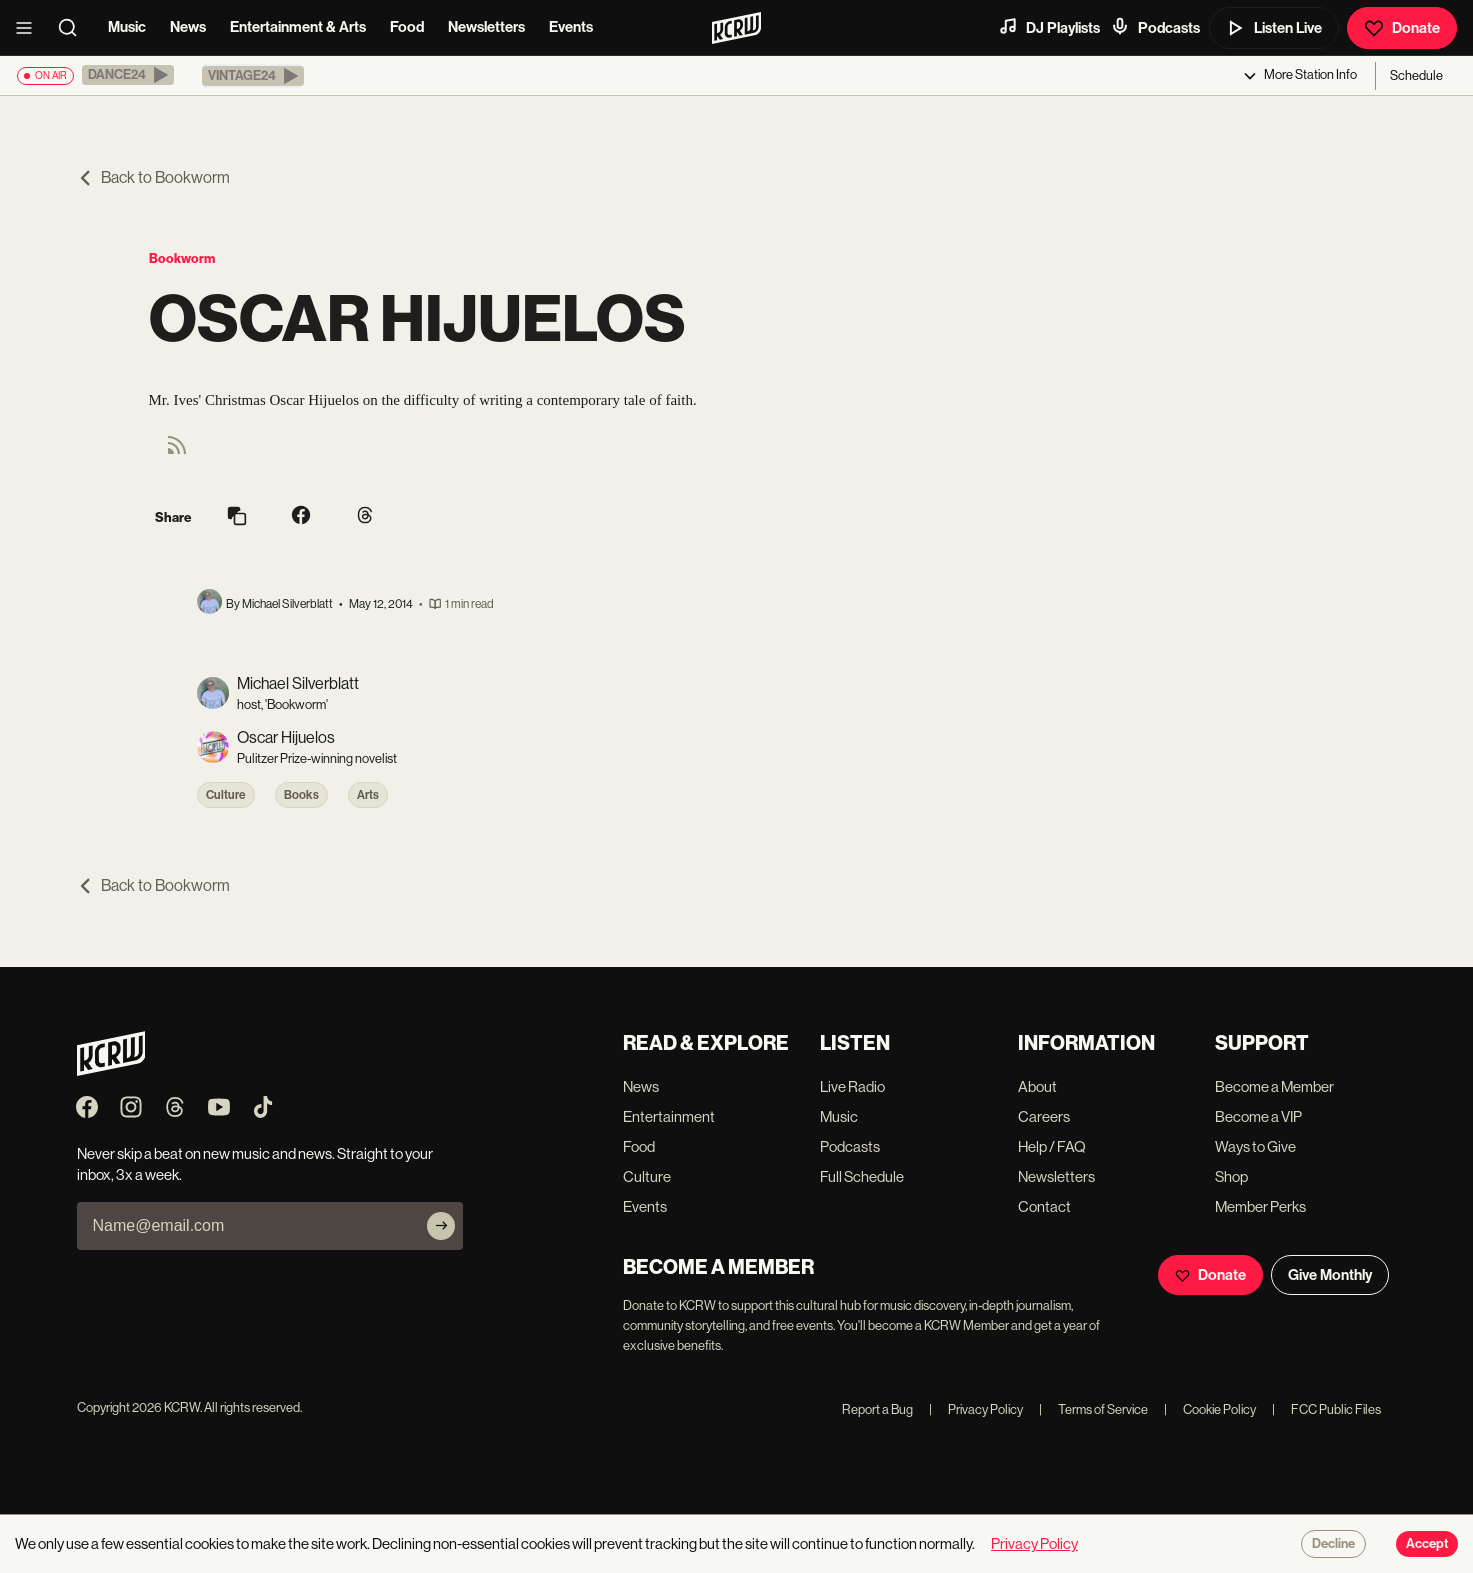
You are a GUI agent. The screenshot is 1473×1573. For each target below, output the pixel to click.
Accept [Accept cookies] (1427, 1544)
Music (127, 27)
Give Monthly (1330, 1275)
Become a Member (1274, 1086)
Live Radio (852, 1086)
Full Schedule (862, 1176)
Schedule (1416, 75)
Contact (1044, 1206)
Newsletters (486, 27)
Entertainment (669, 1116)
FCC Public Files (1326, 1409)
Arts (368, 795)
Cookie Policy (1210, 1409)
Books (301, 795)
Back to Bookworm (153, 177)
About (1037, 1086)
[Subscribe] (441, 1226)
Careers (1044, 1116)
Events (571, 27)
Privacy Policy (976, 1409)
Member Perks (1260, 1206)
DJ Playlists (1049, 27)
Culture (226, 795)
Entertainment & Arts (298, 27)
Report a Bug (877, 1409)
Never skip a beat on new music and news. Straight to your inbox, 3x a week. (255, 1164)
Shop (1231, 1176)
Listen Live (1274, 28)
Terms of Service (1093, 1409)
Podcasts (1155, 27)
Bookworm (182, 258)
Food (407, 27)
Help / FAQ (1052, 1146)
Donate (1402, 28)
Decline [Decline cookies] (1333, 1544)
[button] (128, 75)
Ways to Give (1255, 1146)
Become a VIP (1258, 1116)
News (188, 27)
